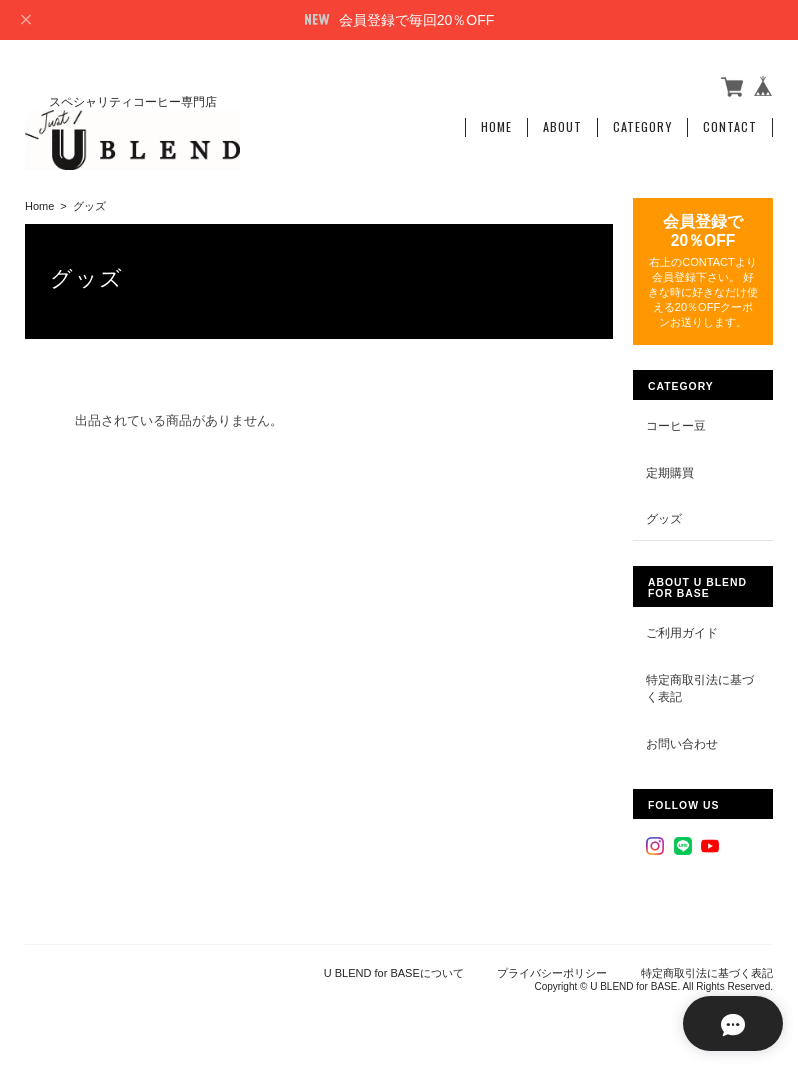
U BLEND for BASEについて (394, 972)
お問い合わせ (682, 742)
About (562, 127)
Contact (730, 127)
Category (642, 127)
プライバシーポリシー (552, 972)
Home (496, 127)
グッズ (664, 518)
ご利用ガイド (682, 631)
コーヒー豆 (676, 425)
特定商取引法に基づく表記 (700, 687)
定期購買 (670, 471)
